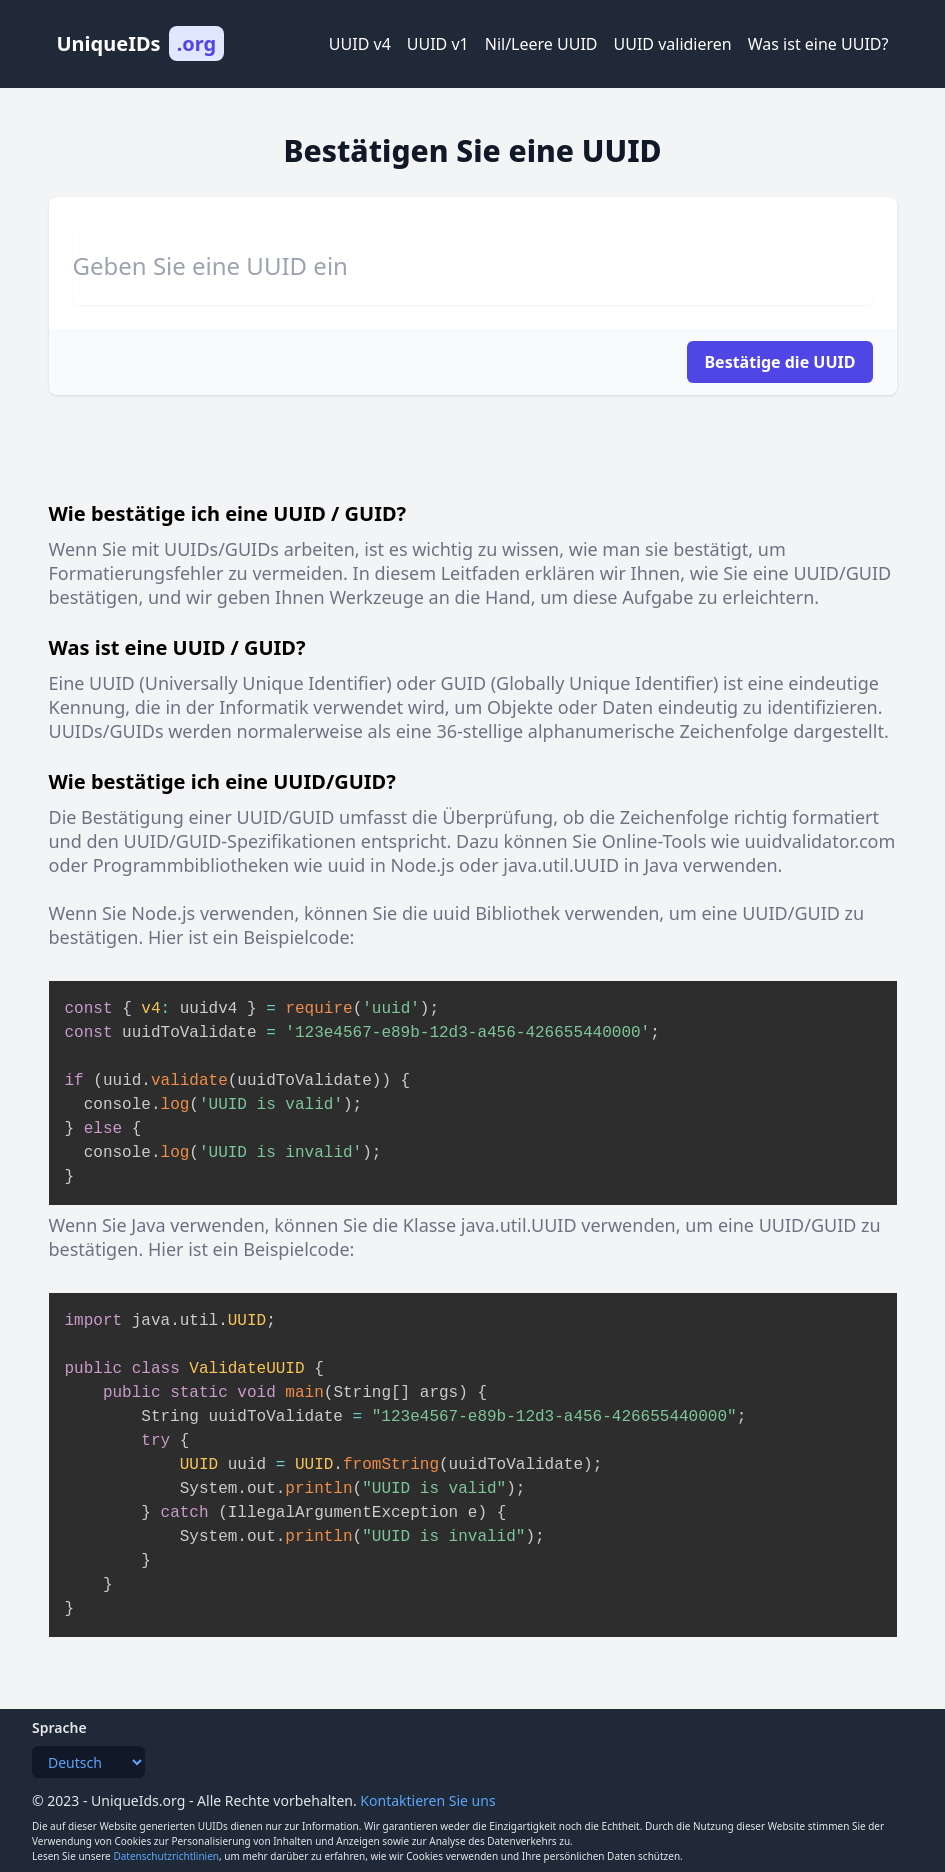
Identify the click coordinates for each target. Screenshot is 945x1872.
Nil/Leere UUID (541, 44)
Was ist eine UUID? (818, 44)
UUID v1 (438, 44)
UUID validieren (673, 44)
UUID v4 (360, 44)
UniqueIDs (141, 44)
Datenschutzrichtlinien (166, 1856)
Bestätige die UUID (779, 362)
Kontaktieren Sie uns (426, 1800)
